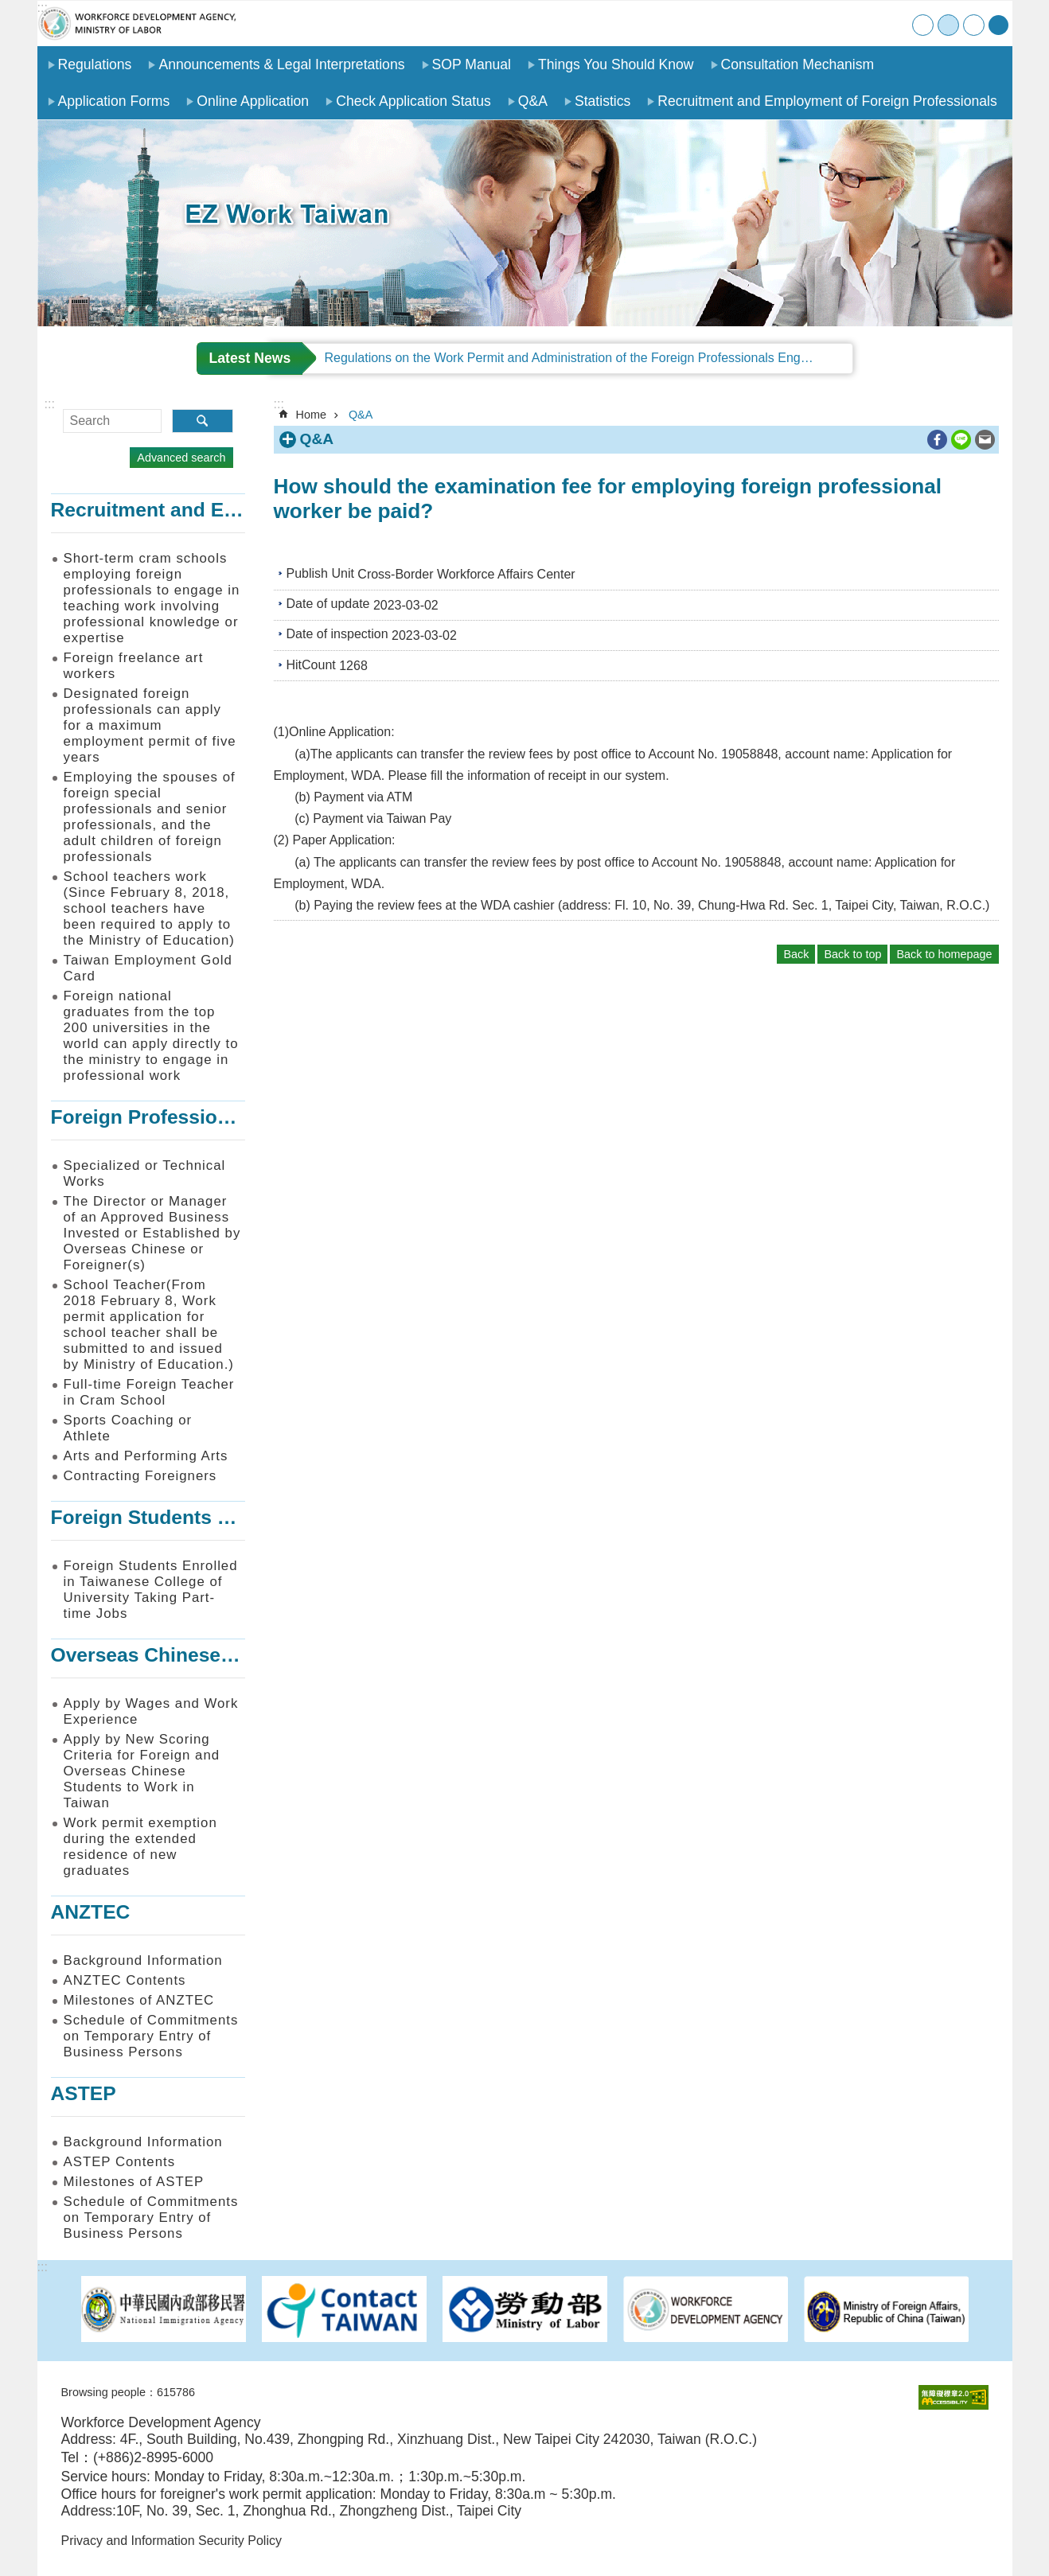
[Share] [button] (998, 25)
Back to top (852, 954)
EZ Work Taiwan (136, 23)
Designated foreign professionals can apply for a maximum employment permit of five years (150, 725)
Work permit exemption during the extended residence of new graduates (140, 1846)
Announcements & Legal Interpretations (281, 64)
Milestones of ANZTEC (139, 2000)
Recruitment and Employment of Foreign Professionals (826, 101)
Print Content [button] (913, 440)
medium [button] (948, 25)
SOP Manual (471, 64)
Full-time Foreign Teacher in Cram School (149, 1392)
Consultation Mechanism (798, 64)
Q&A (533, 101)
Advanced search (181, 457)
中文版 (896, 23)
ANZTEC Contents (125, 1980)
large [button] (974, 25)
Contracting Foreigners (140, 1475)
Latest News (250, 358)
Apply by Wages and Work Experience (151, 1711)
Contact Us (863, 23)
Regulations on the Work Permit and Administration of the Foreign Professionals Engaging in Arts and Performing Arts (589, 357)
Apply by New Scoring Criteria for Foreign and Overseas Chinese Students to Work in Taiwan (142, 1771)
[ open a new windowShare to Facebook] (937, 440)
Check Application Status (413, 101)
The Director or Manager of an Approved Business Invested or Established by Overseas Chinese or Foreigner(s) (152, 1233)
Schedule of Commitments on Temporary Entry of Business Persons (151, 2036)
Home (798, 23)
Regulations (95, 64)
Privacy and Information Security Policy (171, 2540)
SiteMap (830, 23)
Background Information (143, 1960)
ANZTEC (91, 1912)
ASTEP (83, 2093)
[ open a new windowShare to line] (961, 440)
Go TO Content (8, 8)
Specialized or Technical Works (145, 1173)
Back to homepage (944, 954)
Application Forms (114, 101)
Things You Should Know (616, 64)
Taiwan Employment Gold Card (148, 968)
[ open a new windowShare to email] (985, 440)
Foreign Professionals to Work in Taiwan (239, 1117)
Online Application (253, 101)
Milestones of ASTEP (134, 2181)
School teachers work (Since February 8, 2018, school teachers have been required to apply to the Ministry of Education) (149, 908)
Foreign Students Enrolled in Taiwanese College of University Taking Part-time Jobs (151, 1589)
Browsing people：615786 (128, 2392)
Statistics (602, 101)
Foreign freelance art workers (134, 665)
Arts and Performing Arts (146, 1455)
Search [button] (202, 421)
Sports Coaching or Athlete (128, 1428)
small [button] (923, 25)
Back (796, 954)
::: (42, 7)
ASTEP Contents (120, 2161)
